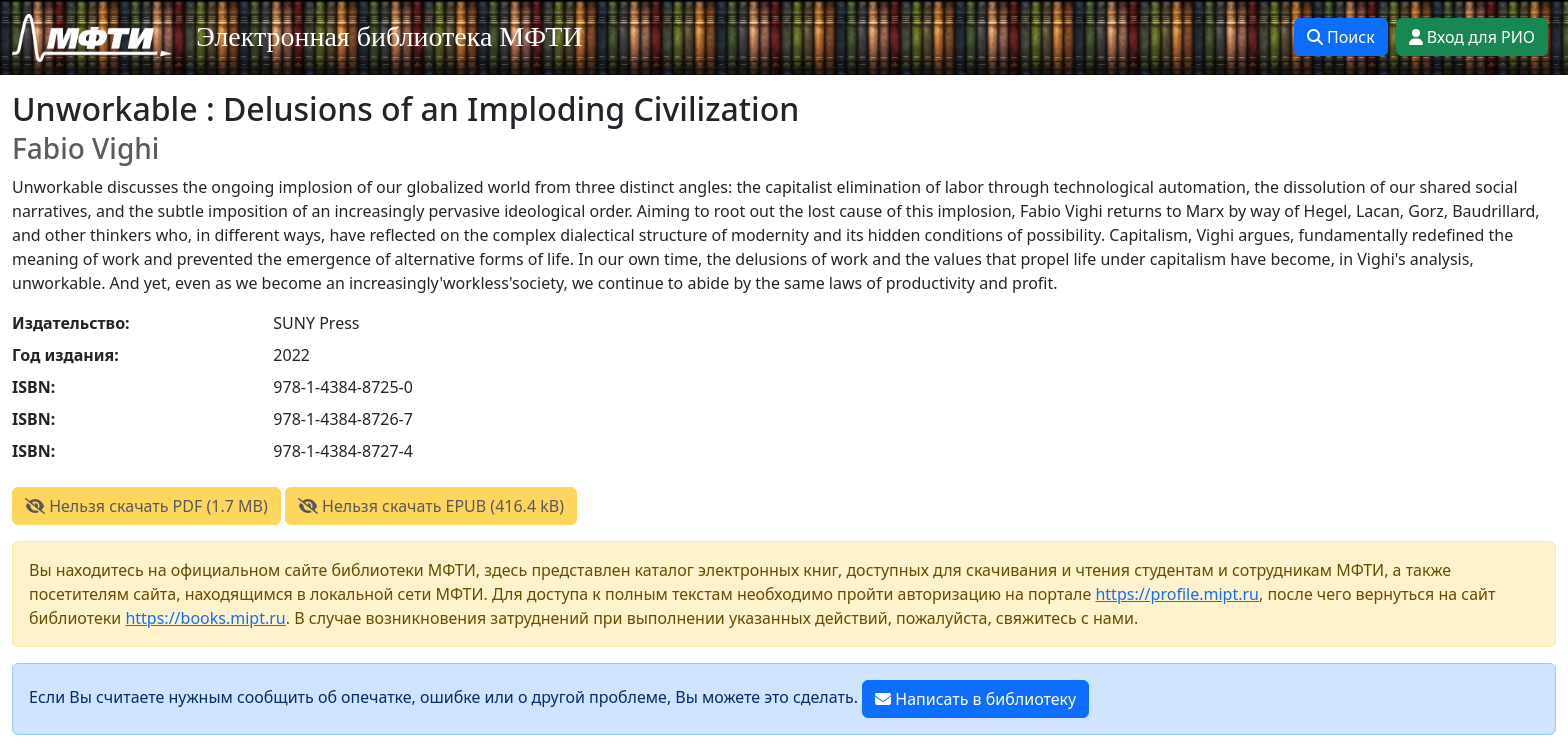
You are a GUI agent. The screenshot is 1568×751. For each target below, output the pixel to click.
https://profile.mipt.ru (1177, 594)
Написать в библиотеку (975, 699)
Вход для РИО (1472, 37)
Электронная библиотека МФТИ (389, 36)
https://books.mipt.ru (205, 618)
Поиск (1341, 37)
